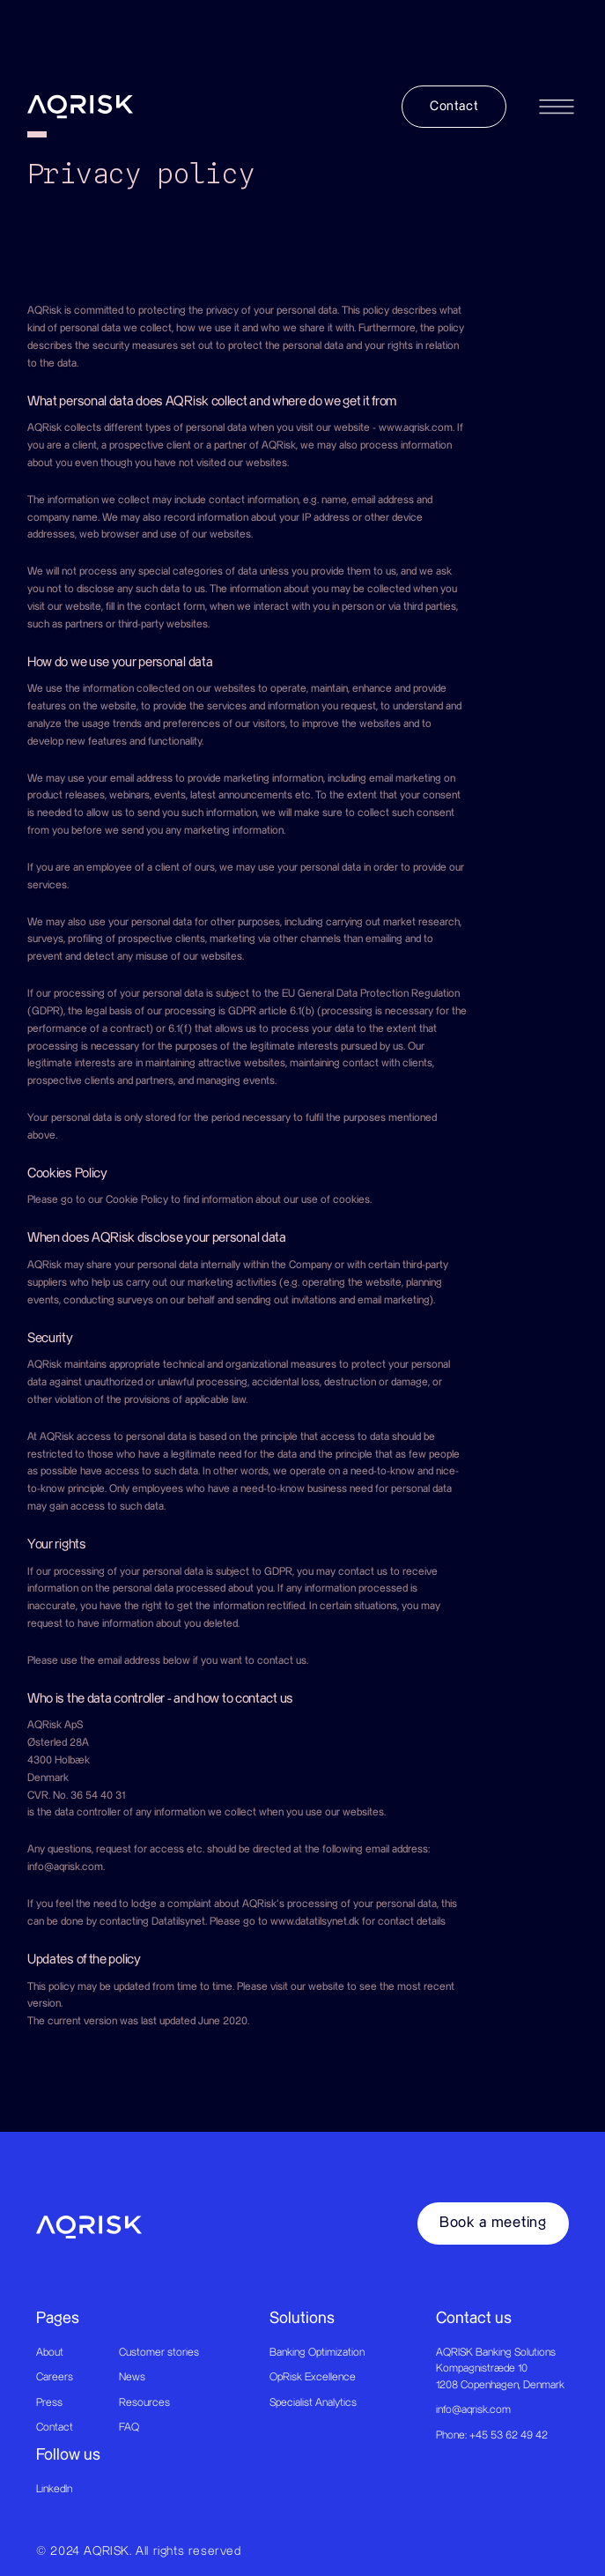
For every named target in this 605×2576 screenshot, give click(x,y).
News (132, 2377)
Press (49, 2402)
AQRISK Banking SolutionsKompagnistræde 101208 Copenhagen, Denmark (500, 2368)
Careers (54, 2377)
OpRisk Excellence (312, 2377)
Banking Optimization (317, 2352)
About (49, 2352)
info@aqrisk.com (473, 2409)
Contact (54, 2427)
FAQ (129, 2427)
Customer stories (159, 2352)
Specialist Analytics (313, 2402)
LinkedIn (54, 2488)
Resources (144, 2402)
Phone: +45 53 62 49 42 (492, 2435)
